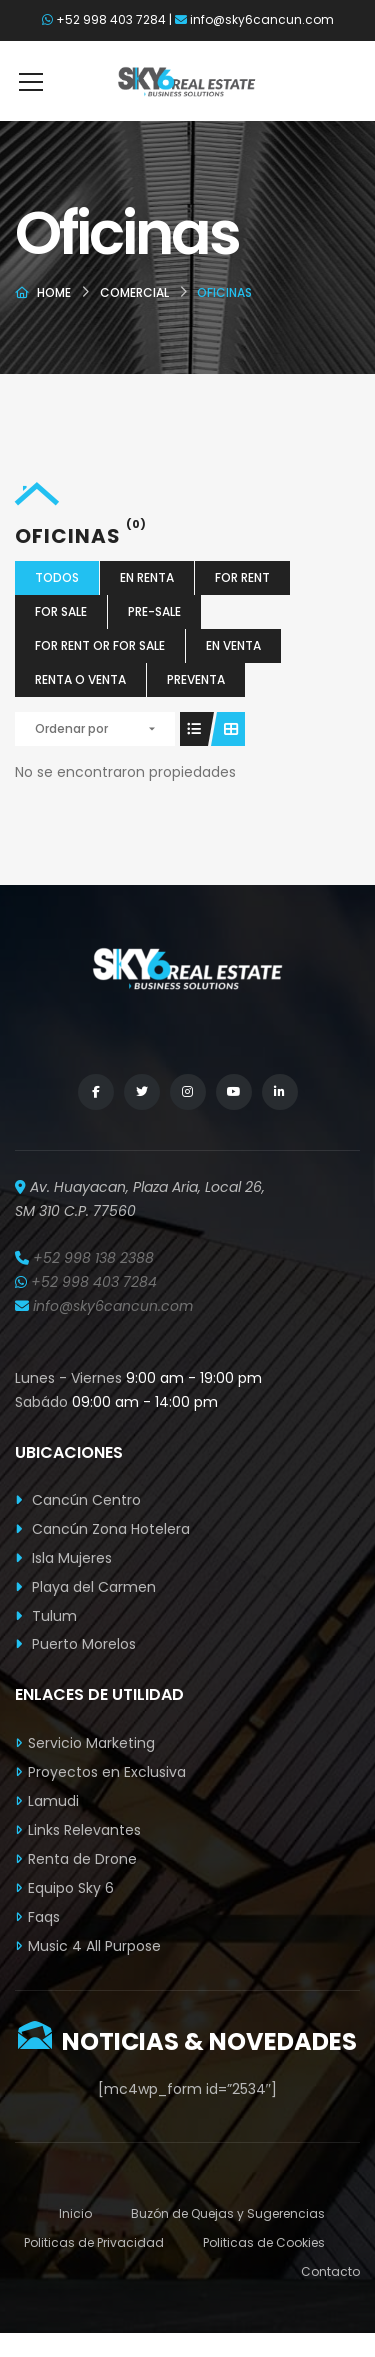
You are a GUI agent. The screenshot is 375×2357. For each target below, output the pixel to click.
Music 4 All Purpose (94, 1946)
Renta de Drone (82, 1859)
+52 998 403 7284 (111, 19)
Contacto (330, 2271)
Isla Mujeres (63, 1558)
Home (54, 292)
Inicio (75, 2213)
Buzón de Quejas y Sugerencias (228, 2213)
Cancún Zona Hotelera (102, 1529)
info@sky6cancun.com (262, 19)
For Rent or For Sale (100, 645)
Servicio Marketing (91, 1743)
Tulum (46, 1616)
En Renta (147, 577)
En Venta (233, 645)
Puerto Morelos (75, 1644)
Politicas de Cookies (264, 2242)
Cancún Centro (78, 1500)
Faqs (44, 1917)
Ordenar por (71, 728)
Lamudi (53, 1801)
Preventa (196, 679)
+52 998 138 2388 (93, 1258)
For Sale (61, 611)
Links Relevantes (84, 1830)
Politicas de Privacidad (94, 2242)
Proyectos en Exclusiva (107, 1772)
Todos (57, 577)
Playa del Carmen (85, 1587)
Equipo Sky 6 (71, 1888)
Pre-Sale (154, 611)
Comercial (134, 292)
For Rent (242, 577)
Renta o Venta (80, 679)
